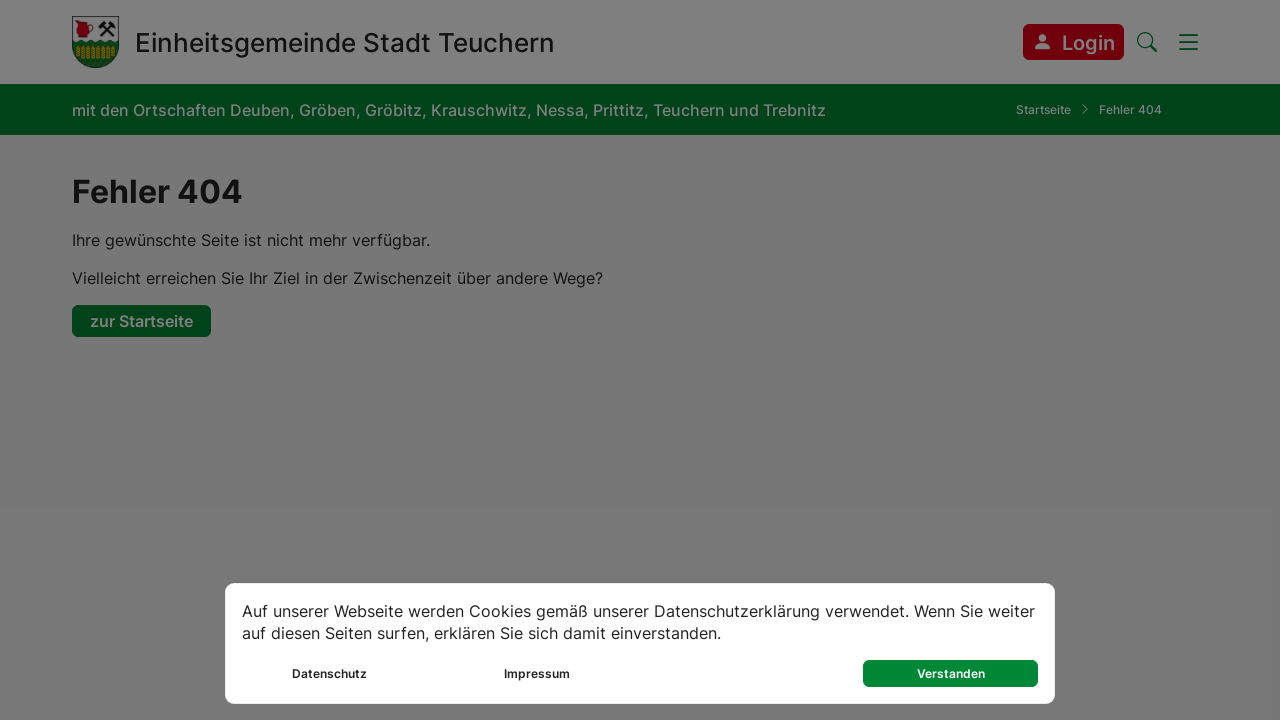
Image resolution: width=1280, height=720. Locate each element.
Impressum (537, 673)
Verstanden (951, 673)
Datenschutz (329, 673)
